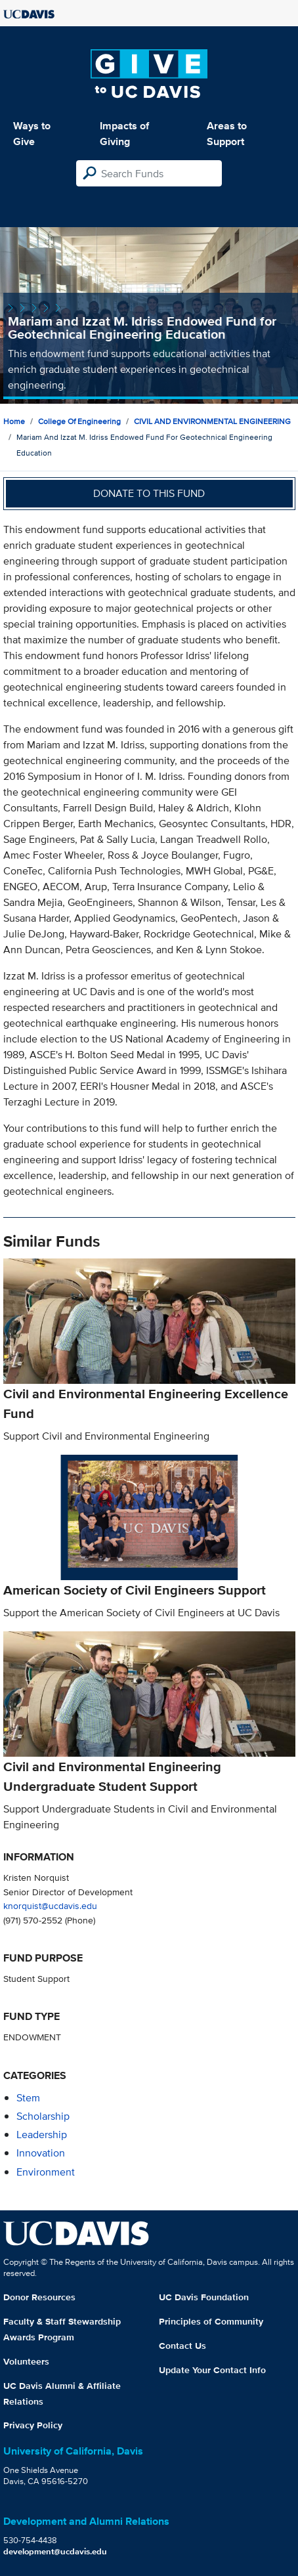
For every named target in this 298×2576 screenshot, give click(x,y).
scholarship (43, 2116)
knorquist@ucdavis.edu (50, 1905)
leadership (41, 2134)
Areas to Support (227, 133)
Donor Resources (39, 2297)
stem (28, 2097)
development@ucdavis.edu (55, 2551)
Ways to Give (32, 133)
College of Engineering (79, 421)
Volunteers (26, 2361)
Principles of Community (211, 2321)
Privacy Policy (32, 2425)
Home (14, 421)
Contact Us (182, 2345)
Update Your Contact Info (212, 2369)
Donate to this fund (149, 493)
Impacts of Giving (124, 133)
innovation (40, 2152)
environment (45, 2171)
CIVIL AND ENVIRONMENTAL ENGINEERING (212, 421)
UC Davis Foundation (204, 2297)
